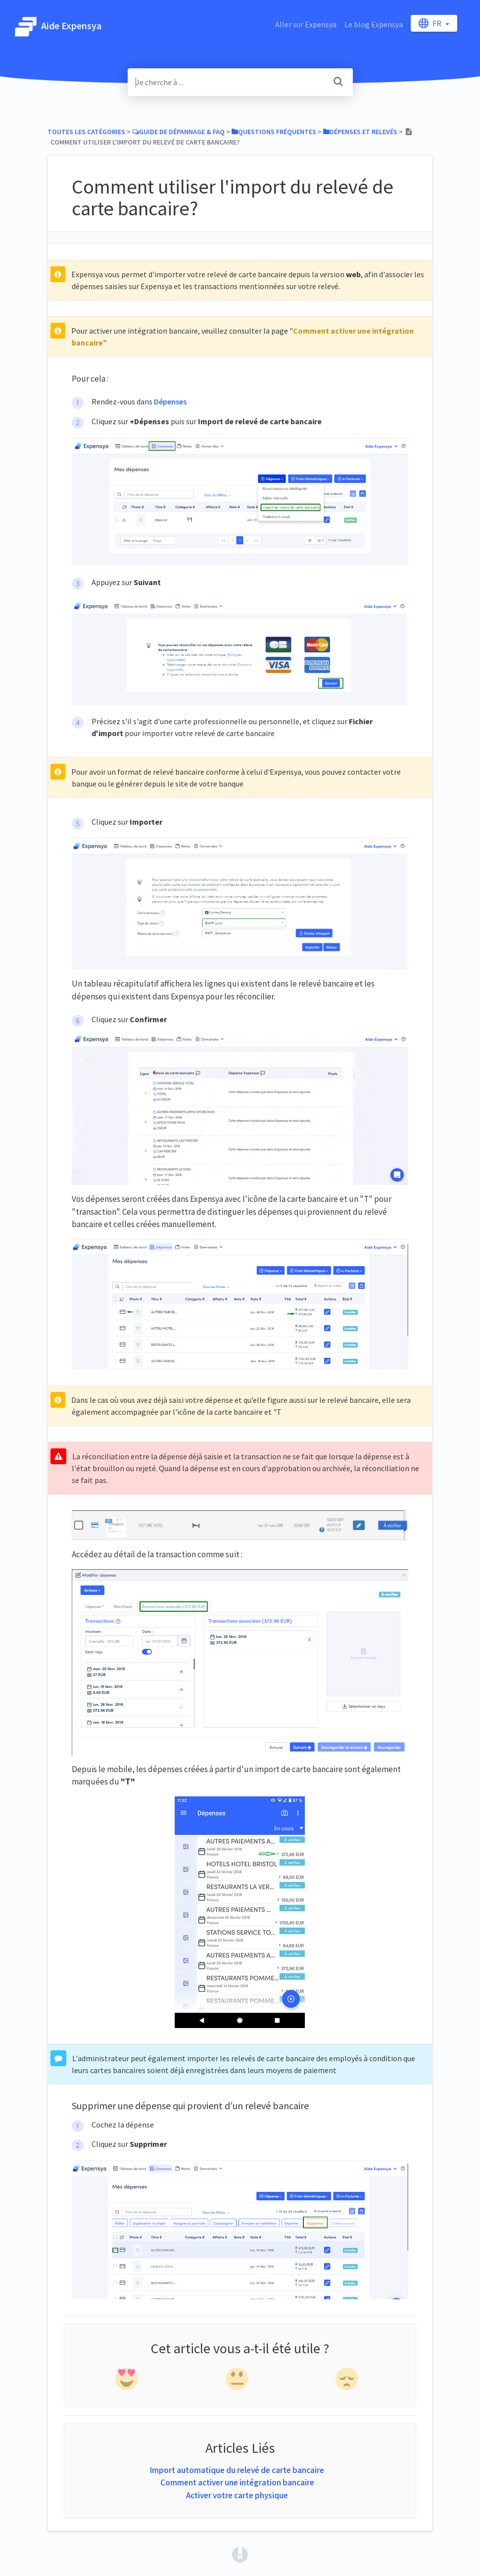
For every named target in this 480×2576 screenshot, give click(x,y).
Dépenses (170, 401)
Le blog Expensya (373, 24)
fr (431, 23)
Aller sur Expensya (305, 24)
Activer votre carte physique (237, 2495)
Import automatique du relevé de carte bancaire (237, 2470)
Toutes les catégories (86, 131)
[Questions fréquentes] (274, 131)
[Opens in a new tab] (240, 2554)
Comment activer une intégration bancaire (237, 2482)
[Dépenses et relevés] (360, 131)
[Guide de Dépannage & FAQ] (178, 131)
